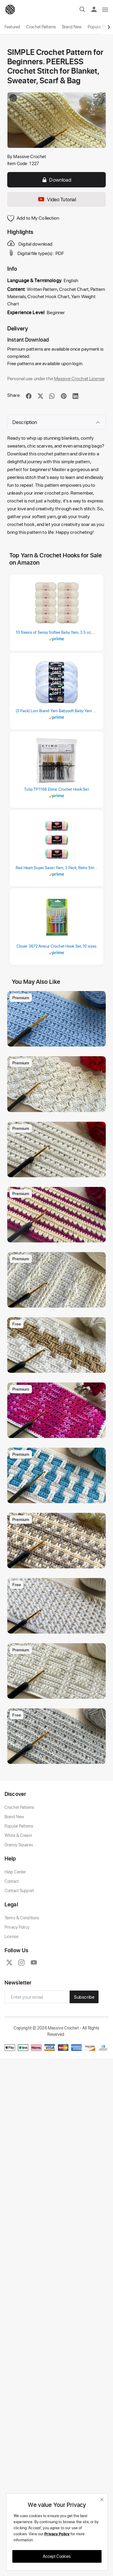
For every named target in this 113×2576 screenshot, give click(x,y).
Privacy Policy (17, 1927)
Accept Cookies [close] (57, 2556)
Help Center (15, 1872)
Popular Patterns (19, 1826)
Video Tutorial (56, 199)
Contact (12, 1881)
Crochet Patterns (41, 27)
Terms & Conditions (22, 1918)
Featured (12, 27)
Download (56, 179)
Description (56, 422)
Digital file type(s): (31, 253)
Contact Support (19, 1890)
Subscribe (84, 1997)
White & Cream (18, 1835)
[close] (102, 2499)
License (11, 1936)
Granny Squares (19, 1845)
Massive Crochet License (79, 378)
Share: (14, 395)
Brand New (72, 27)
